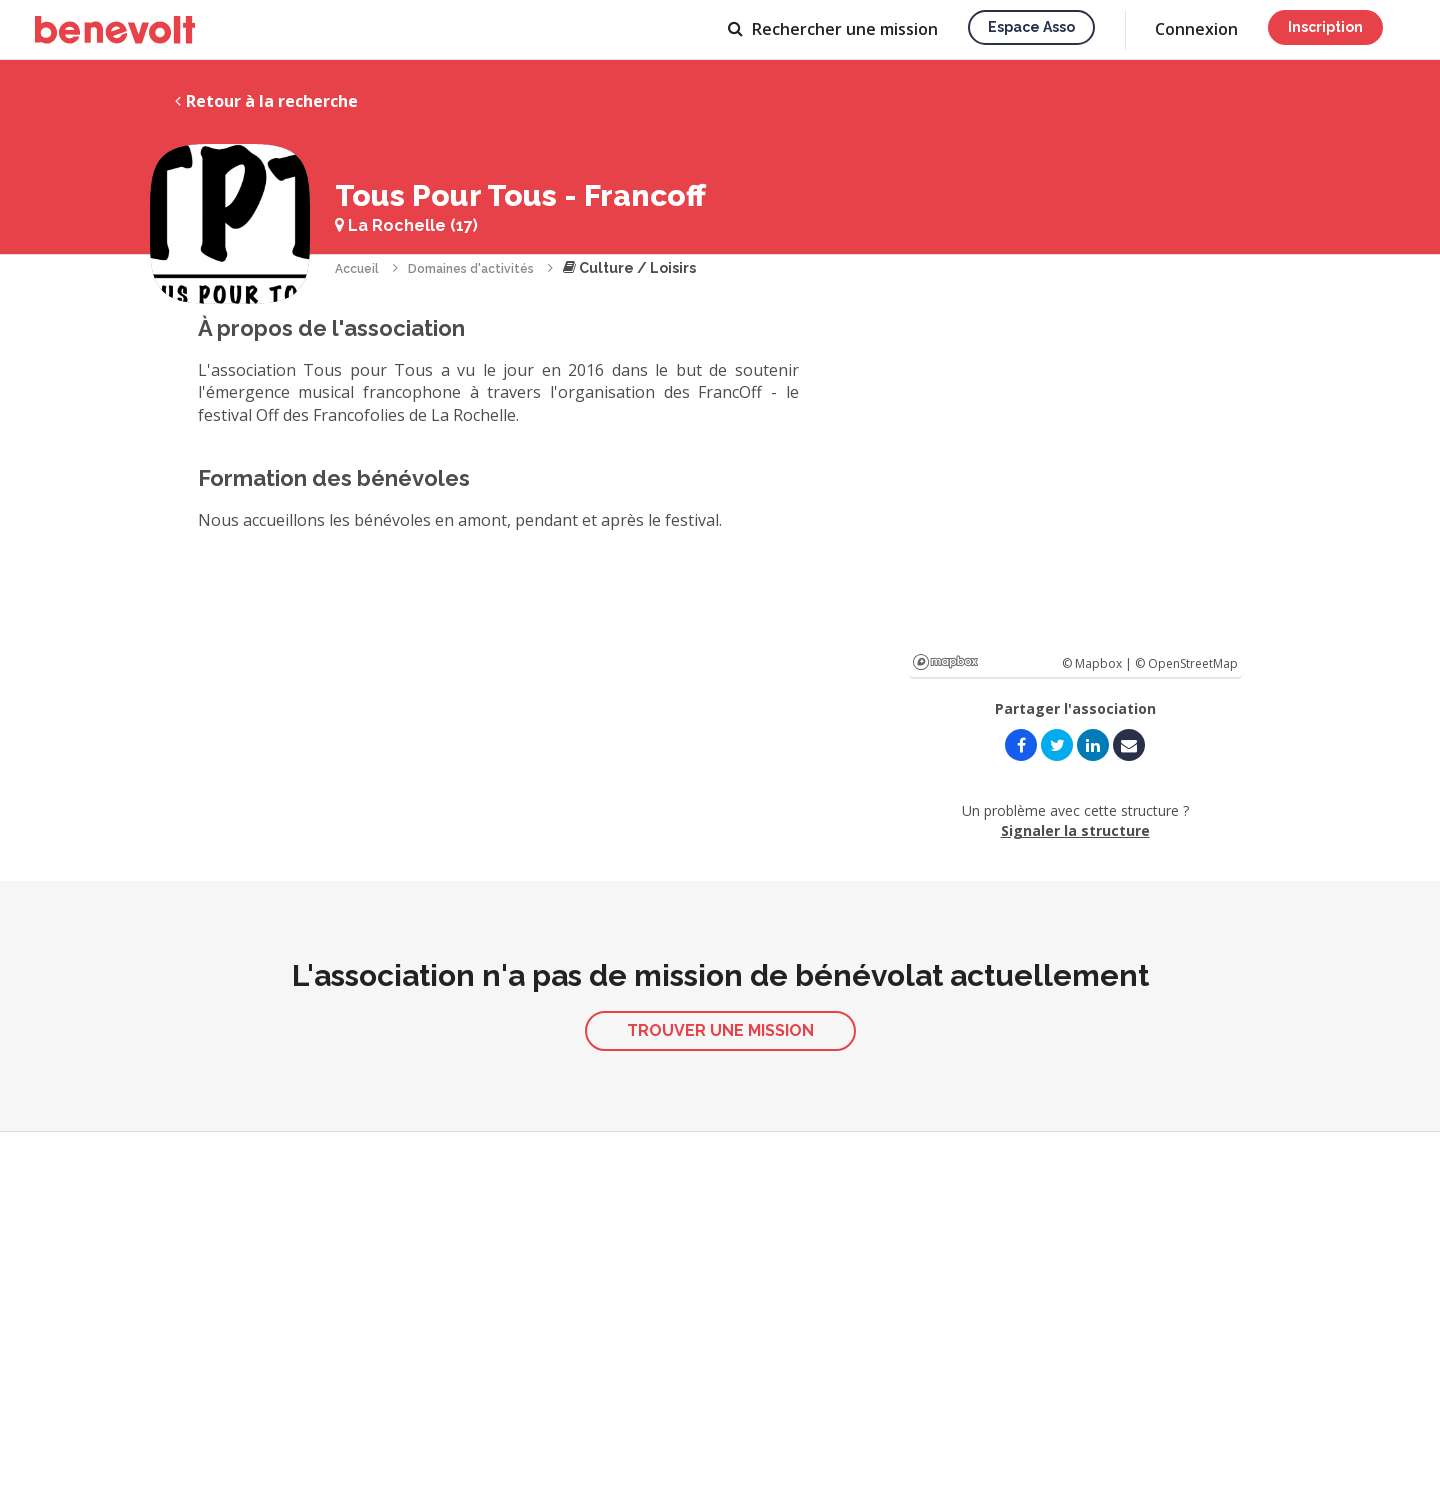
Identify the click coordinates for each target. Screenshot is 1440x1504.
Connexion (1196, 29)
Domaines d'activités (471, 269)
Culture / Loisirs (629, 268)
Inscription (1325, 27)
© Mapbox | (1098, 663)
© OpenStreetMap (1186, 663)
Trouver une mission (720, 1030)
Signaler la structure (1075, 830)
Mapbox (945, 662)
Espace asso (1031, 27)
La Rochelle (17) (406, 225)
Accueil (357, 269)
